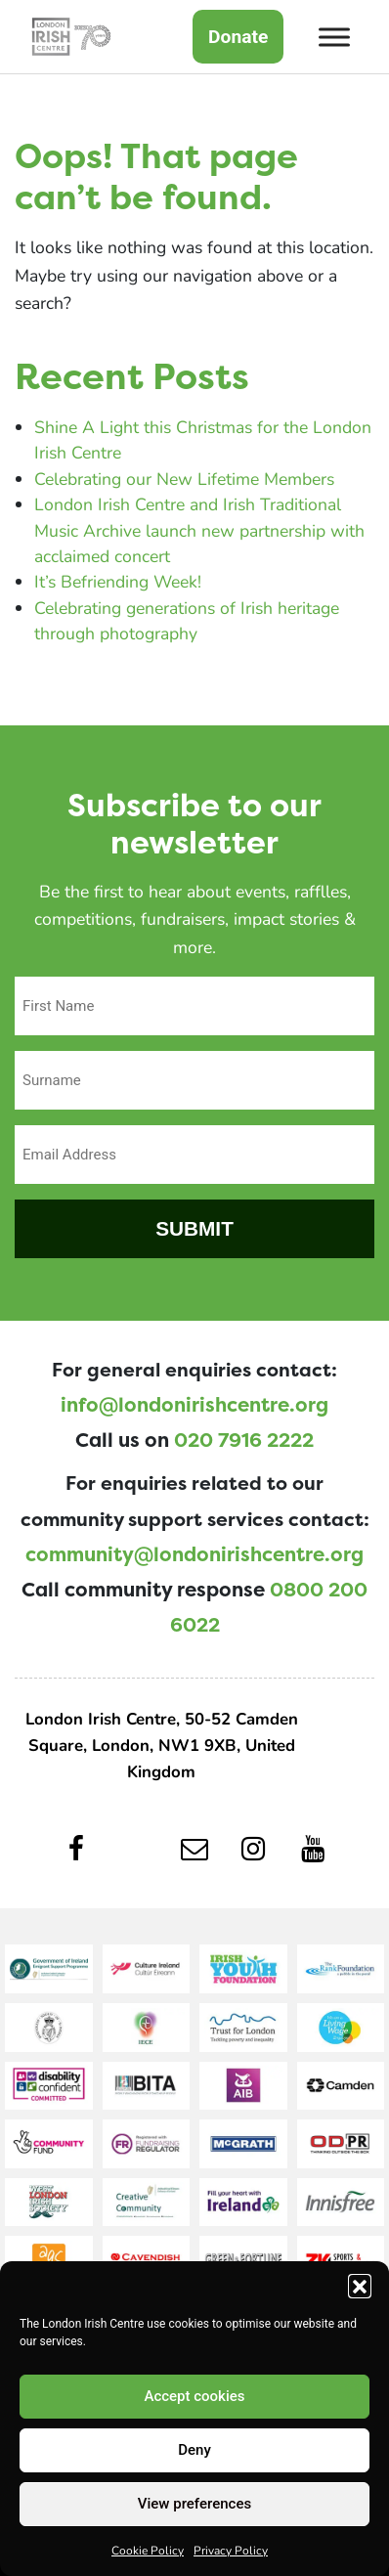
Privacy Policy (231, 2549)
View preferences (194, 2503)
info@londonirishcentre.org (194, 1405)
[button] (359, 2285)
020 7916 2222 (244, 1440)
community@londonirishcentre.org (194, 1554)
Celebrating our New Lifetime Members (184, 478)
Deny (194, 2450)
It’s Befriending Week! (117, 581)
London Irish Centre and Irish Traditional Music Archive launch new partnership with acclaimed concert (199, 530)
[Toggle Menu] (334, 36)
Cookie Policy (147, 2549)
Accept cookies (194, 2396)
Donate (238, 36)
